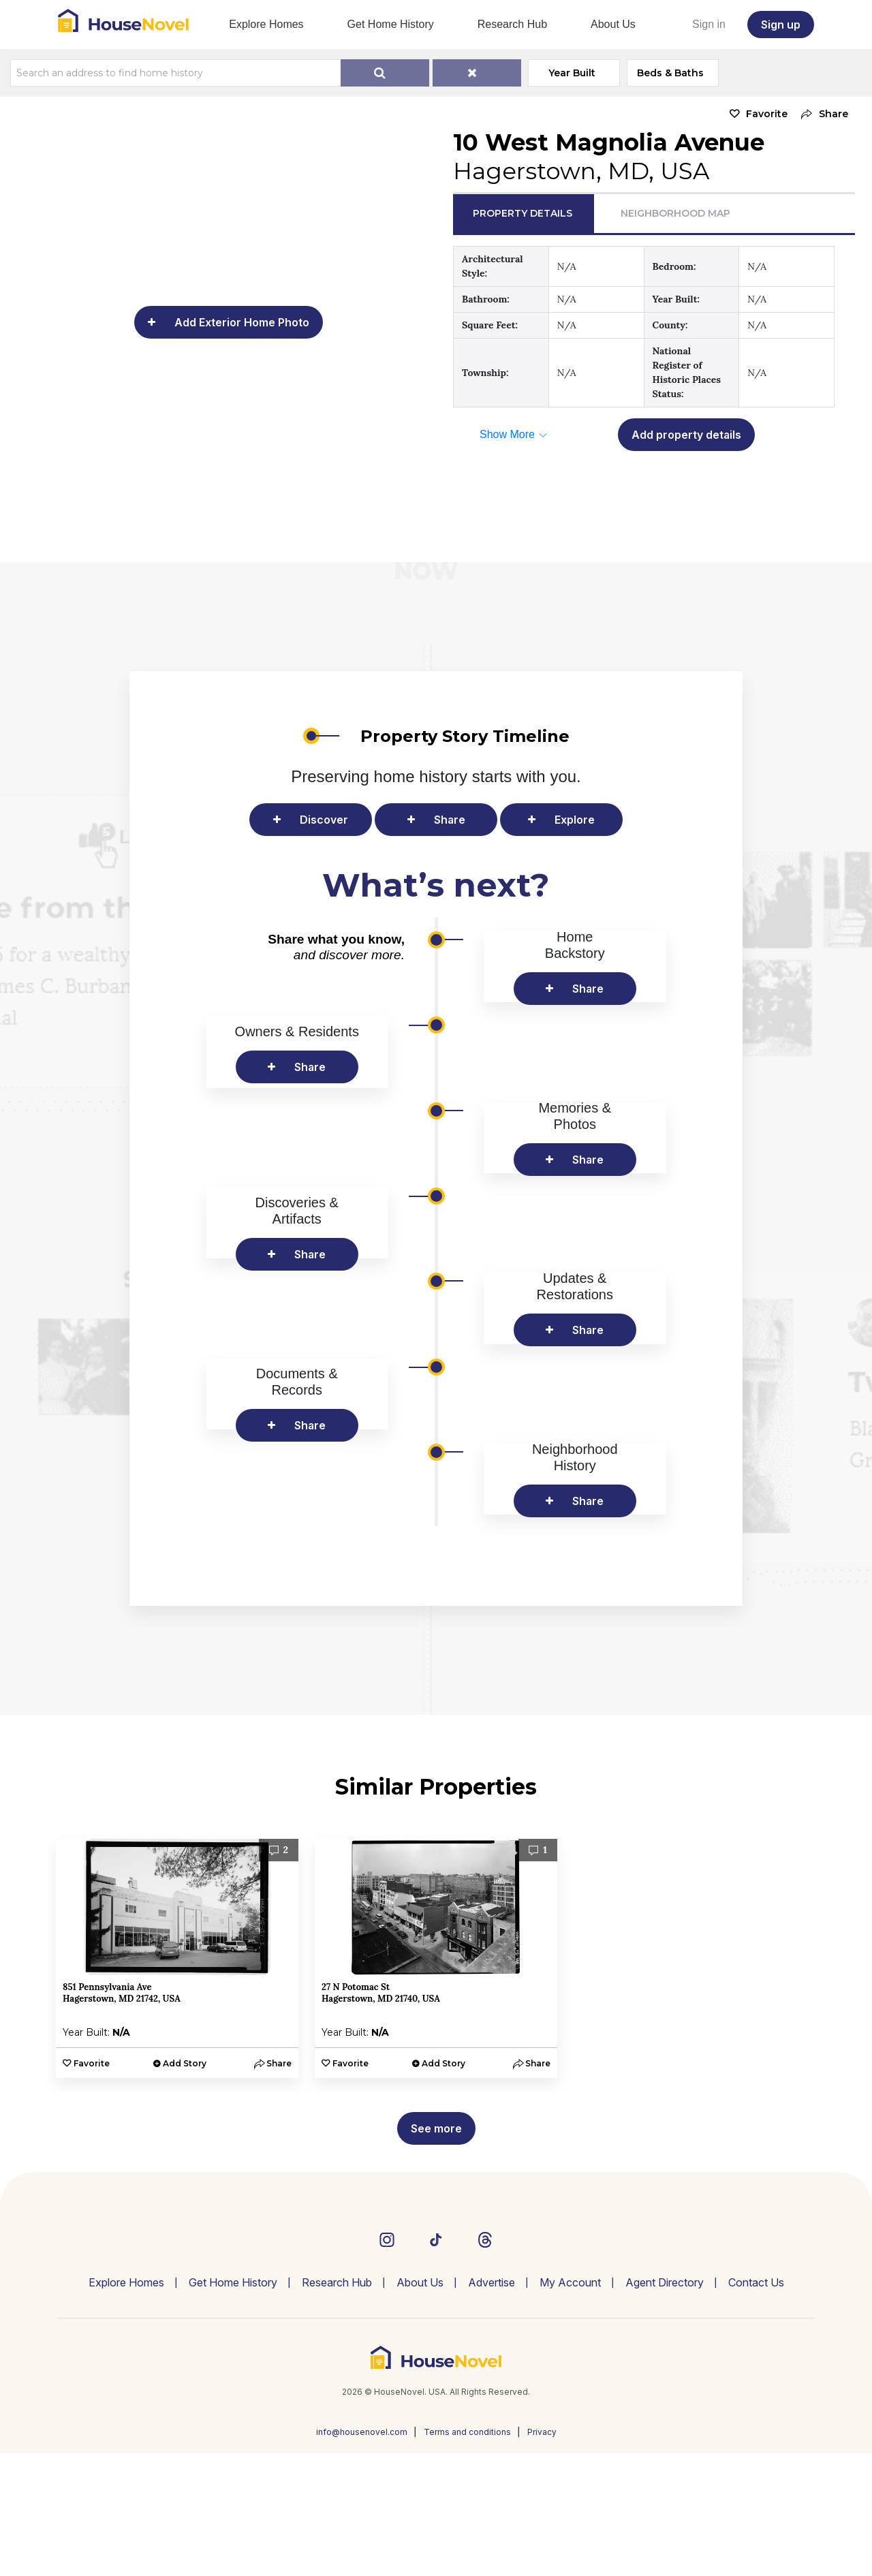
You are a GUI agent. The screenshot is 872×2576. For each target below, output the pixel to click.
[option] (177, 2081)
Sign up (780, 24)
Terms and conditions (467, 2554)
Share (449, 819)
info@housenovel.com (361, 2554)
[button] (821, 114)
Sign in (709, 24)
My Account (570, 2405)
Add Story (184, 2186)
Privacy (542, 2554)
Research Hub (512, 24)
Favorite (767, 114)
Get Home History (390, 24)
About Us (613, 24)
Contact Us (756, 2405)
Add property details (686, 434)
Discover (324, 819)
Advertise (491, 2405)
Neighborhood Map (675, 213)
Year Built (573, 73)
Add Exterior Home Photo (241, 322)
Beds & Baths (672, 73)
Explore (575, 819)
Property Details (522, 213)
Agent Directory (664, 2405)
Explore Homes (266, 24)
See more (436, 2251)
